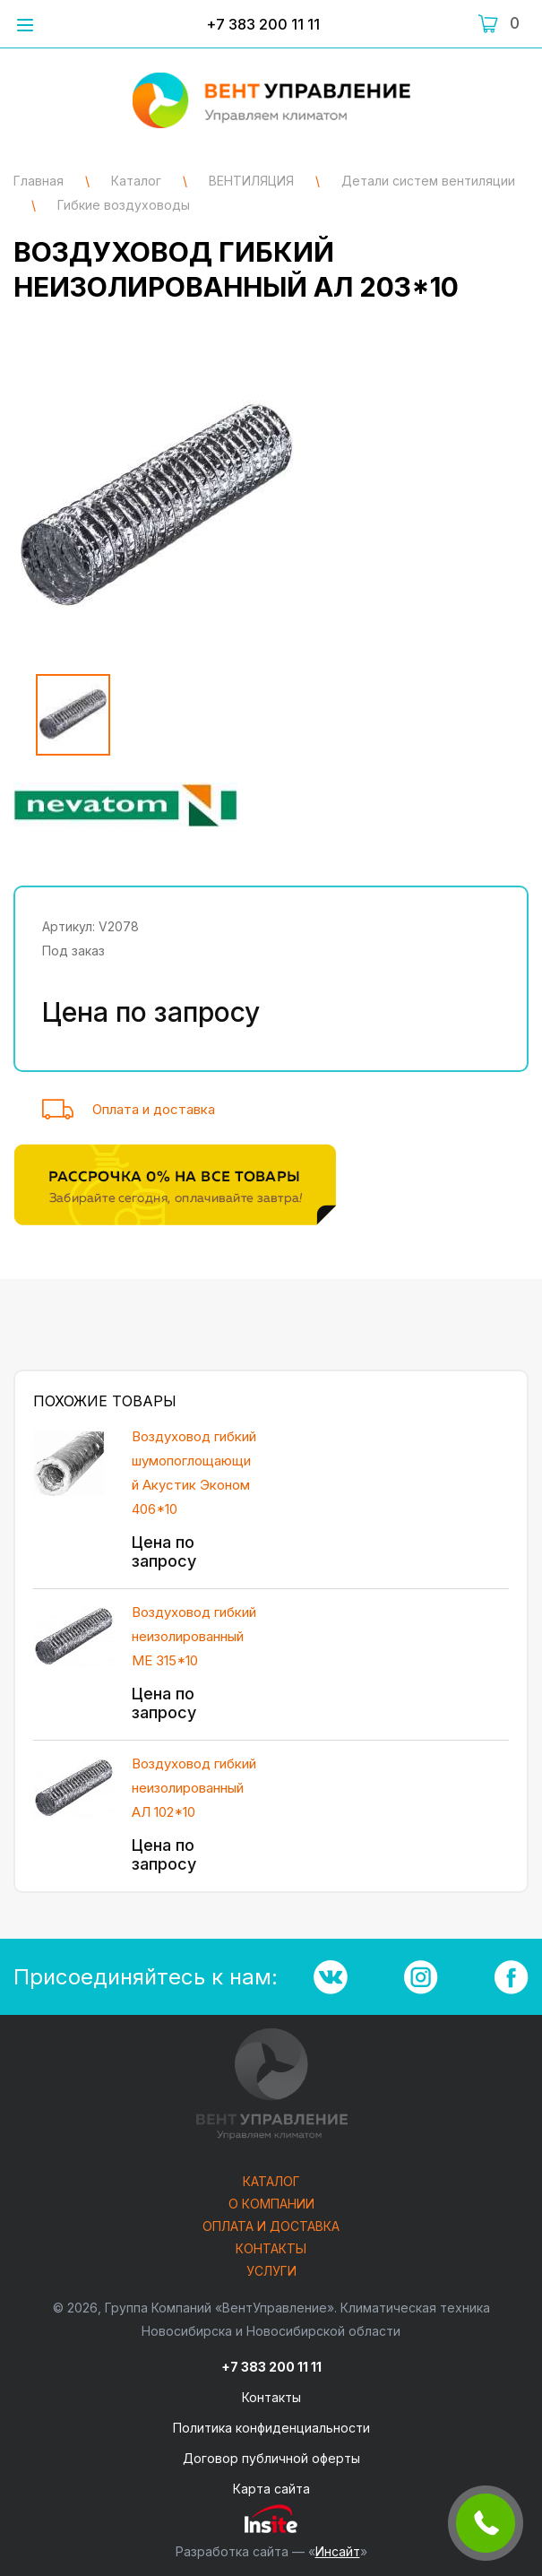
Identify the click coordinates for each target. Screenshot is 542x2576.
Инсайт (337, 2551)
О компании (271, 2204)
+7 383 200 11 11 (263, 24)
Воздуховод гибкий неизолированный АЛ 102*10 (194, 1787)
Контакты (271, 2249)
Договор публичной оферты (271, 2458)
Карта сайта (271, 2488)
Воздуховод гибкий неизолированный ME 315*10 (194, 1636)
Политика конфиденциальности (271, 2427)
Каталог (271, 2182)
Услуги (271, 2271)
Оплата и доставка (153, 1109)
